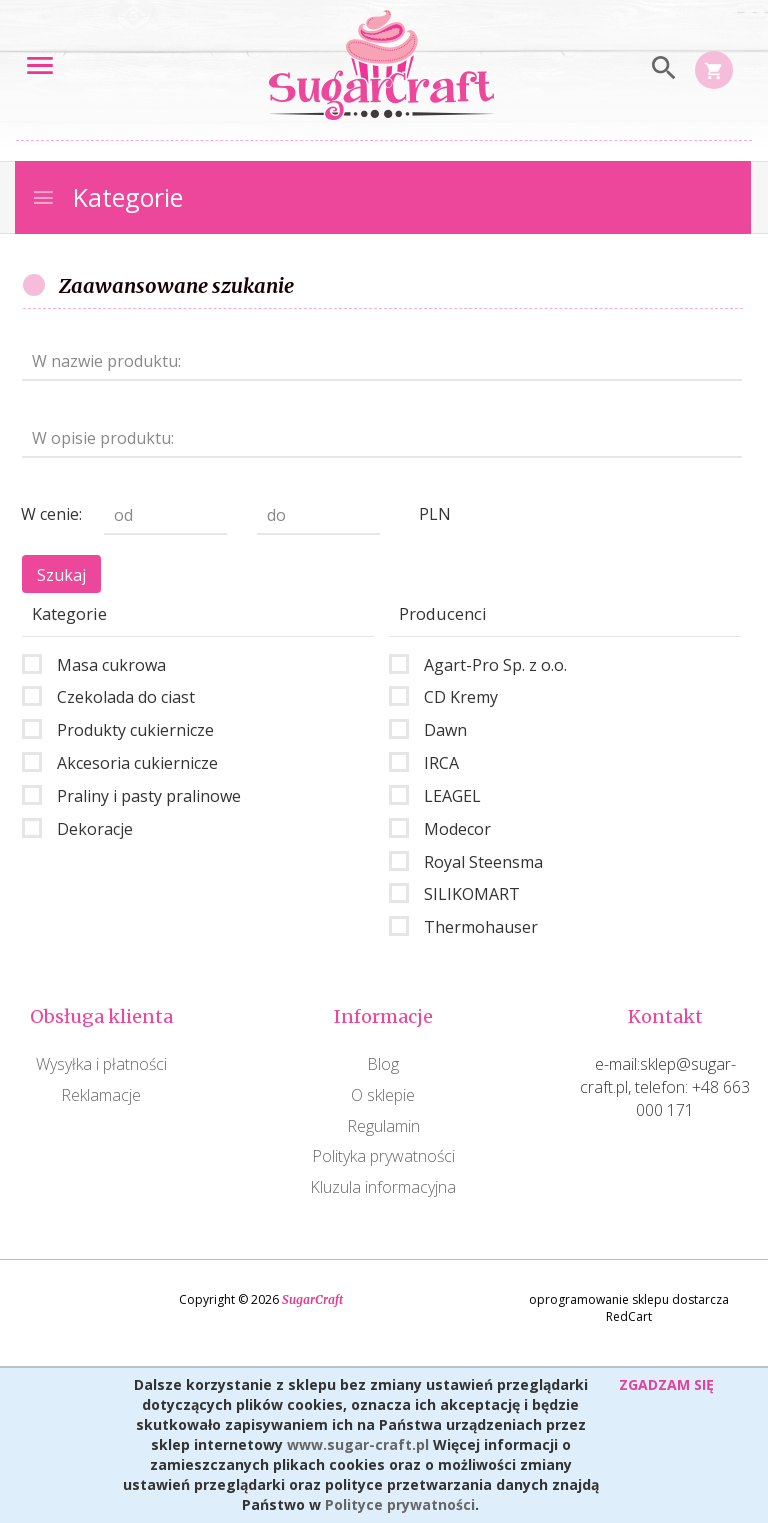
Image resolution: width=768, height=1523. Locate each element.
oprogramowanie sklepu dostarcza (629, 1299)
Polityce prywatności (400, 1504)
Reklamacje (101, 1095)
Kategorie (107, 197)
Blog (383, 1064)
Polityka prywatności (383, 1156)
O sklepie (383, 1095)
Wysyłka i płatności (101, 1064)
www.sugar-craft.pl (358, 1444)
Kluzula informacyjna (383, 1187)
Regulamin (383, 1126)
